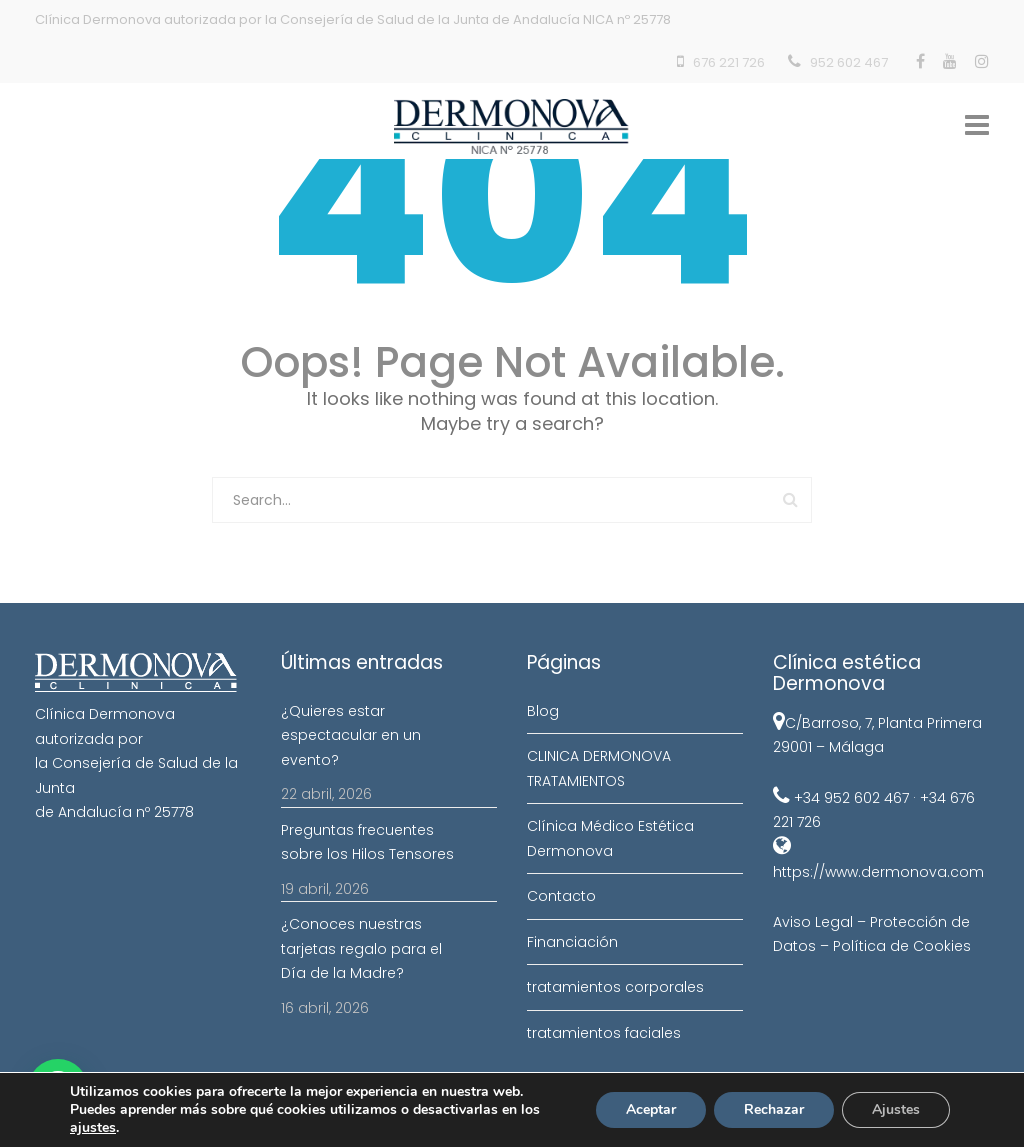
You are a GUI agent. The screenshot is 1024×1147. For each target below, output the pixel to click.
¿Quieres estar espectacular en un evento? (351, 735)
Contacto (561, 896)
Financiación (572, 942)
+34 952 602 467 (851, 798)
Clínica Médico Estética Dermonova (610, 838)
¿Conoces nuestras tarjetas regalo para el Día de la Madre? (361, 948)
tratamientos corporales (615, 987)
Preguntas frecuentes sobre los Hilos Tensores (367, 842)
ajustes (93, 1128)
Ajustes (896, 1109)
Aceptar (651, 1109)
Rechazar (774, 1109)
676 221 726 (729, 62)
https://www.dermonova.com (878, 872)
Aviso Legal (813, 922)
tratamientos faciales (604, 1033)
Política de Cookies (902, 946)
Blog (543, 711)
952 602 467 (849, 62)
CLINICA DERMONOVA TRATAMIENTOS (599, 768)
